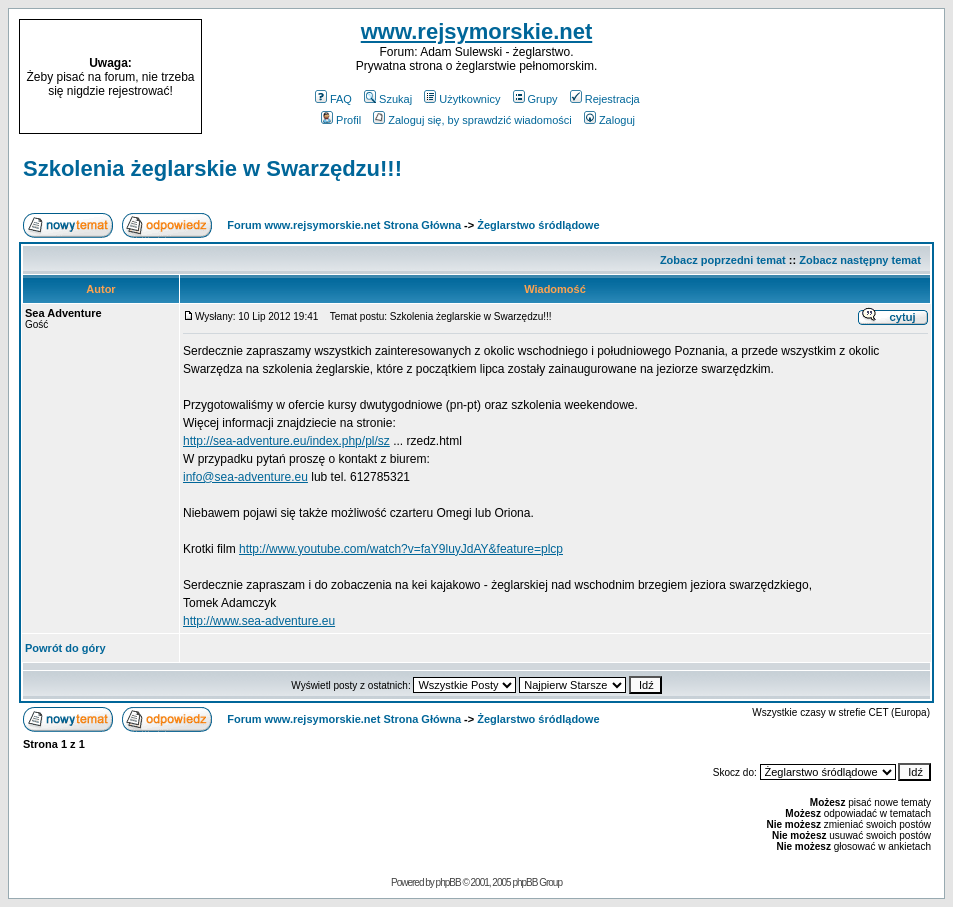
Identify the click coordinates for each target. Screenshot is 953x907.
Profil (341, 120)
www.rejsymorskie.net (477, 31)
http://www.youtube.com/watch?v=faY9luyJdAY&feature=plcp (401, 549)
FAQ (333, 99)
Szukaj (388, 99)
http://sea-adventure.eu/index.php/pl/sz (286, 441)
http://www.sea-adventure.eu (259, 621)
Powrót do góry (65, 648)
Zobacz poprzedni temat (723, 260)
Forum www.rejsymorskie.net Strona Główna (344, 225)
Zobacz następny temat (860, 260)
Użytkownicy (462, 99)
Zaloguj (609, 120)
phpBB (448, 882)
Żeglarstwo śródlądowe (538, 225)
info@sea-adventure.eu (245, 477)
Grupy (535, 99)
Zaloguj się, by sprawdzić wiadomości (472, 120)
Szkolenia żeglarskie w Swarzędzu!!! (212, 168)
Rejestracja (605, 99)
